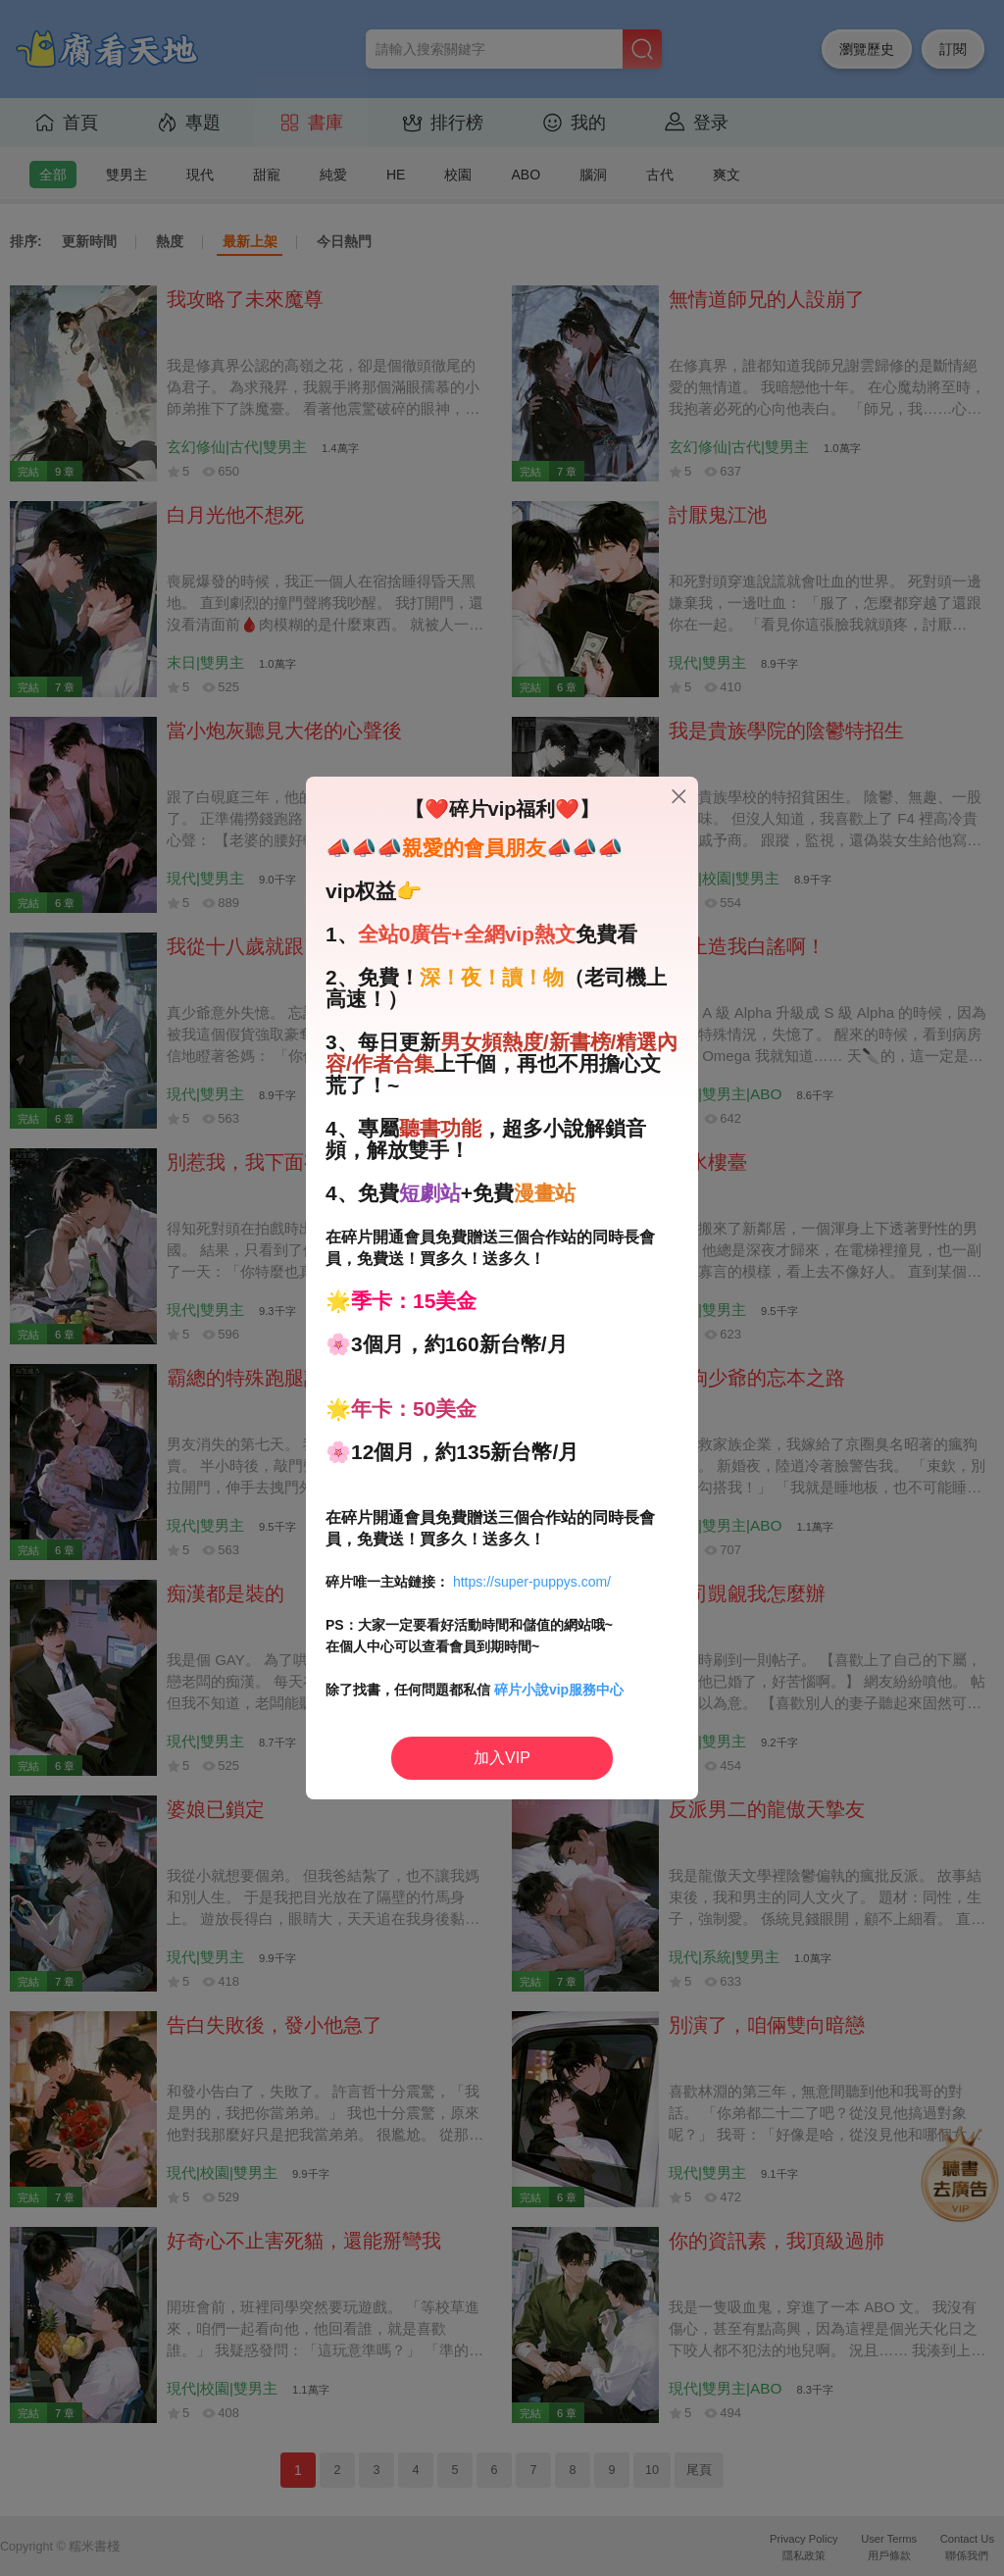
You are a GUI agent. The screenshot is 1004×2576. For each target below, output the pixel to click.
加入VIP (502, 1757)
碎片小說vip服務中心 (559, 1689)
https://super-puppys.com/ (532, 1582)
